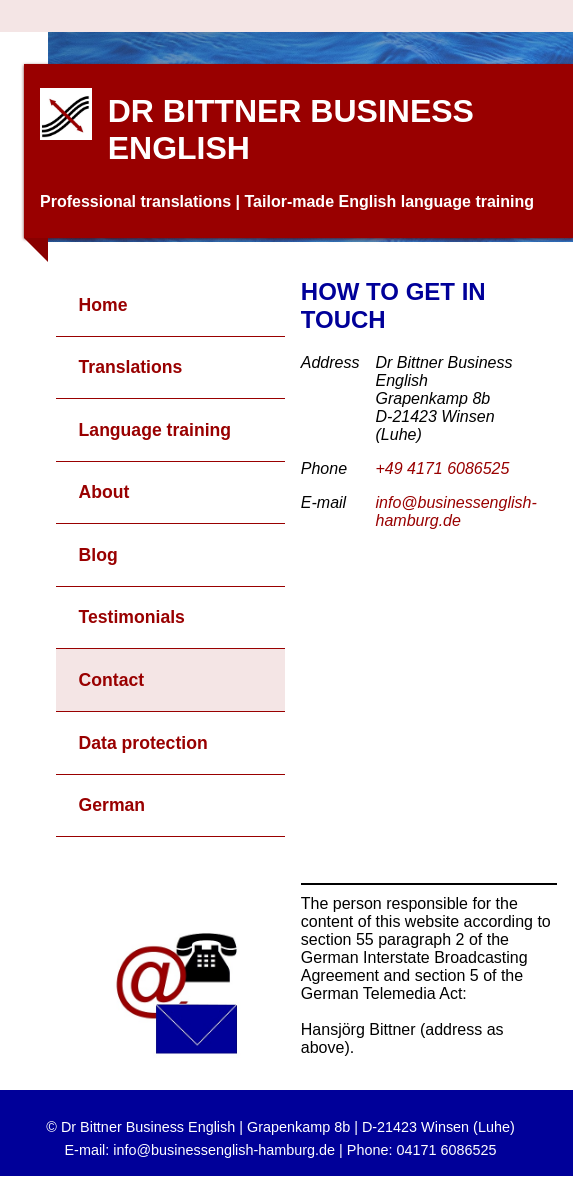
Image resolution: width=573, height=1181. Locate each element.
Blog (98, 555)
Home (103, 305)
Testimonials (132, 617)
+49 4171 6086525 (443, 468)
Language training (155, 430)
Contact (112, 680)
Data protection (143, 743)
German (112, 805)
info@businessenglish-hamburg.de (456, 511)
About (104, 492)
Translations (131, 367)
